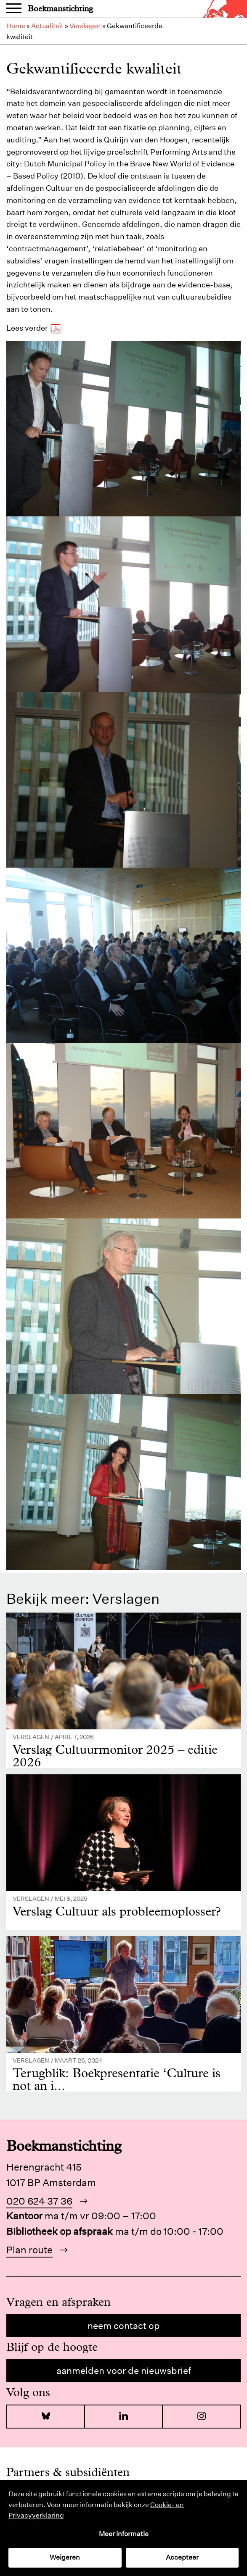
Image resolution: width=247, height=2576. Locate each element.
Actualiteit (47, 26)
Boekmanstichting (60, 8)
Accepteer (182, 2557)
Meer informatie (124, 2534)
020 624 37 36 (39, 2201)
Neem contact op (124, 2325)
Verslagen (85, 26)
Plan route (29, 2249)
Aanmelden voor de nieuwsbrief (123, 2370)
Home (15, 26)
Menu (13, 8)
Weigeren (65, 2557)
